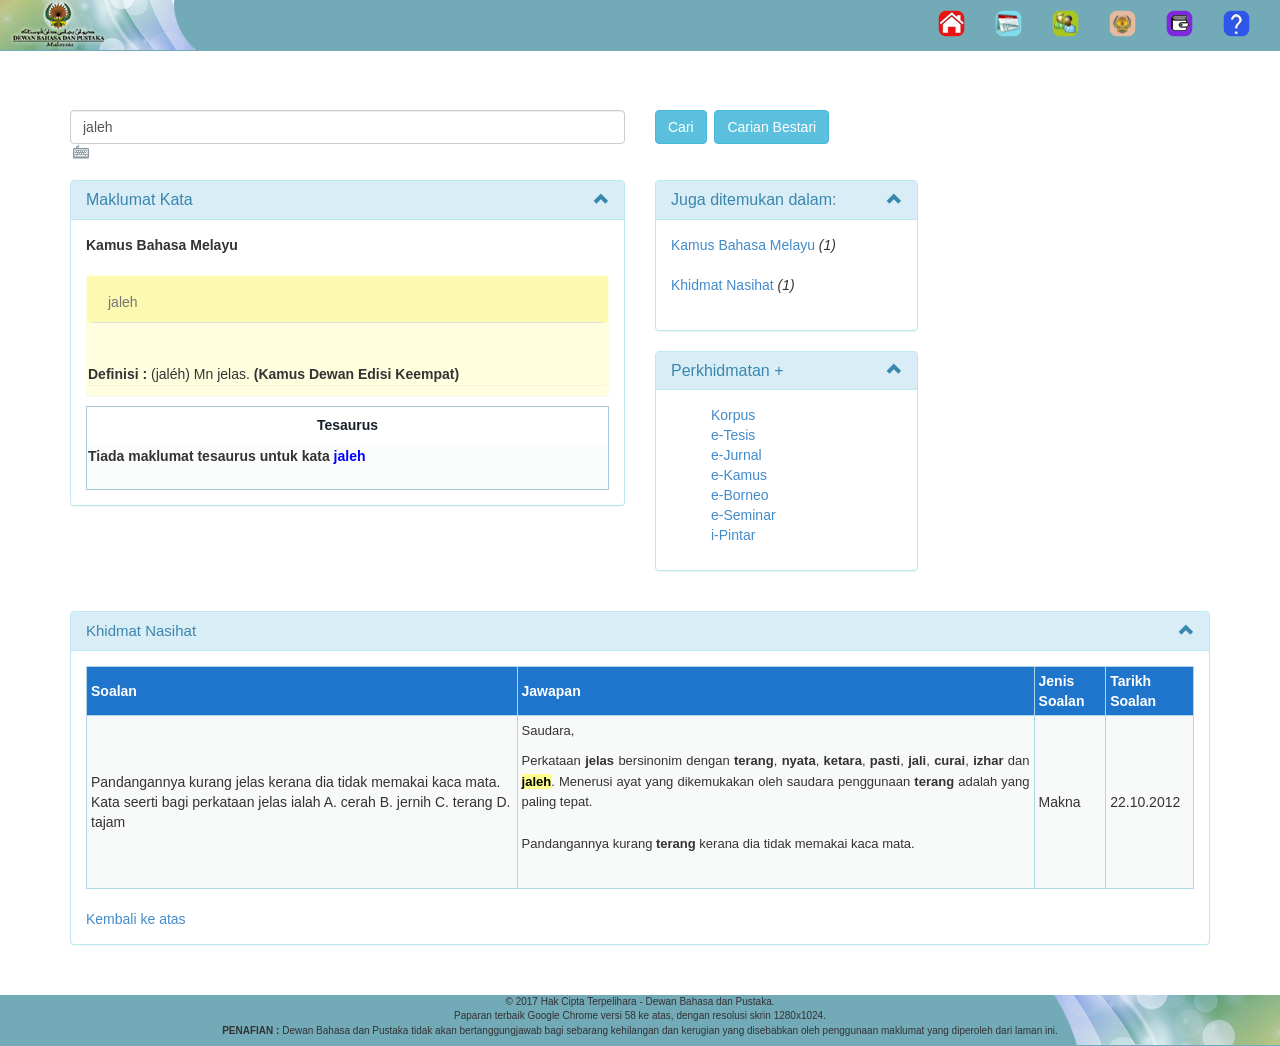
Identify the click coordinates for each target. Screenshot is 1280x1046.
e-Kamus (739, 475)
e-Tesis (733, 435)
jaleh (123, 302)
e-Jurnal (736, 455)
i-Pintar (733, 535)
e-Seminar (743, 515)
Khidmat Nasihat (722, 285)
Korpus (733, 415)
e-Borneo (740, 495)
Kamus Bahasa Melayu (745, 245)
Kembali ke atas (136, 919)
